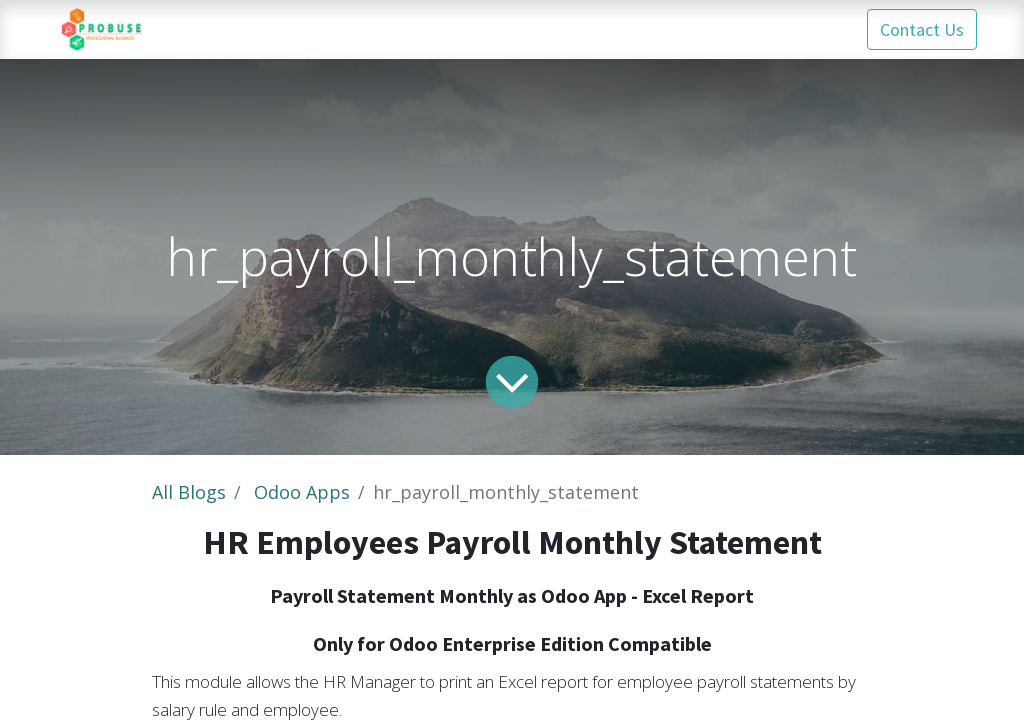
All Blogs (189, 492)
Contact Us (922, 29)
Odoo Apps (302, 492)
